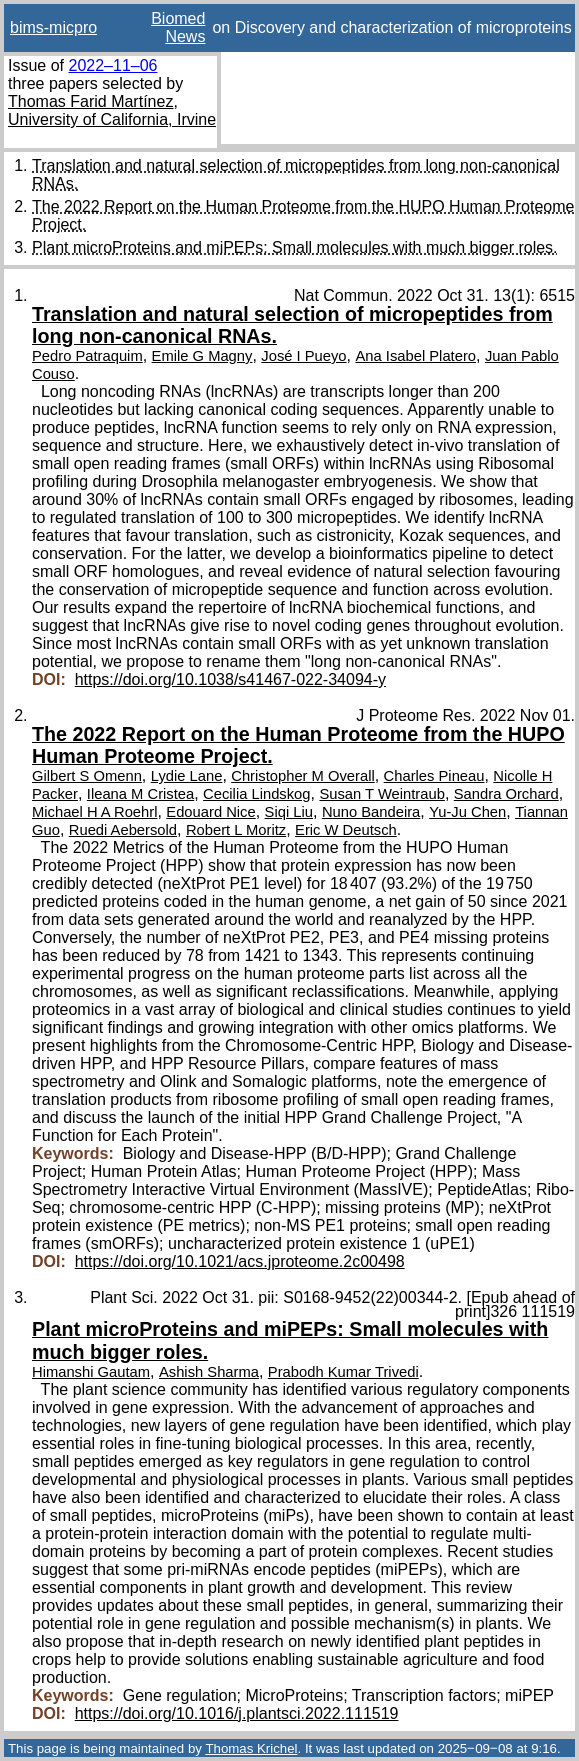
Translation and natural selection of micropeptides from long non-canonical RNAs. (292, 325)
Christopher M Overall (302, 776)
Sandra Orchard (506, 794)
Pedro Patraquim (87, 356)
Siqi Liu (289, 812)
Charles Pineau (434, 776)
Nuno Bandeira (371, 812)
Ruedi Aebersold (123, 830)
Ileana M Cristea (140, 794)
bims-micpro (53, 27)
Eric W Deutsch (346, 830)
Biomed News (178, 27)
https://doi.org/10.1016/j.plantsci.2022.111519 (237, 1713)
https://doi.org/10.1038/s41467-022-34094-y (230, 679)
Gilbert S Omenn (87, 776)
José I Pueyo (303, 356)
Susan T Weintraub (381, 794)
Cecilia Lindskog (256, 794)
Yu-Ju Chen (467, 812)
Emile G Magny (202, 356)
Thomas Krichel (251, 1748)
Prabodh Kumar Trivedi (343, 1372)
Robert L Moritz (236, 830)
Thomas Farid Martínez (90, 101)
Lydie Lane (187, 776)
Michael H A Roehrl (94, 812)
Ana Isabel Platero (415, 356)
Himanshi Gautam (91, 1372)
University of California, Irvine (112, 119)
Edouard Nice (210, 812)
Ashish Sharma (209, 1372)
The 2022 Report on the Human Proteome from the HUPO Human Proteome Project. (298, 745)
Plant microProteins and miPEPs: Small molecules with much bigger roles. (295, 247)
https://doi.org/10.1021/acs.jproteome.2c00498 (240, 1261)
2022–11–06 (112, 65)
